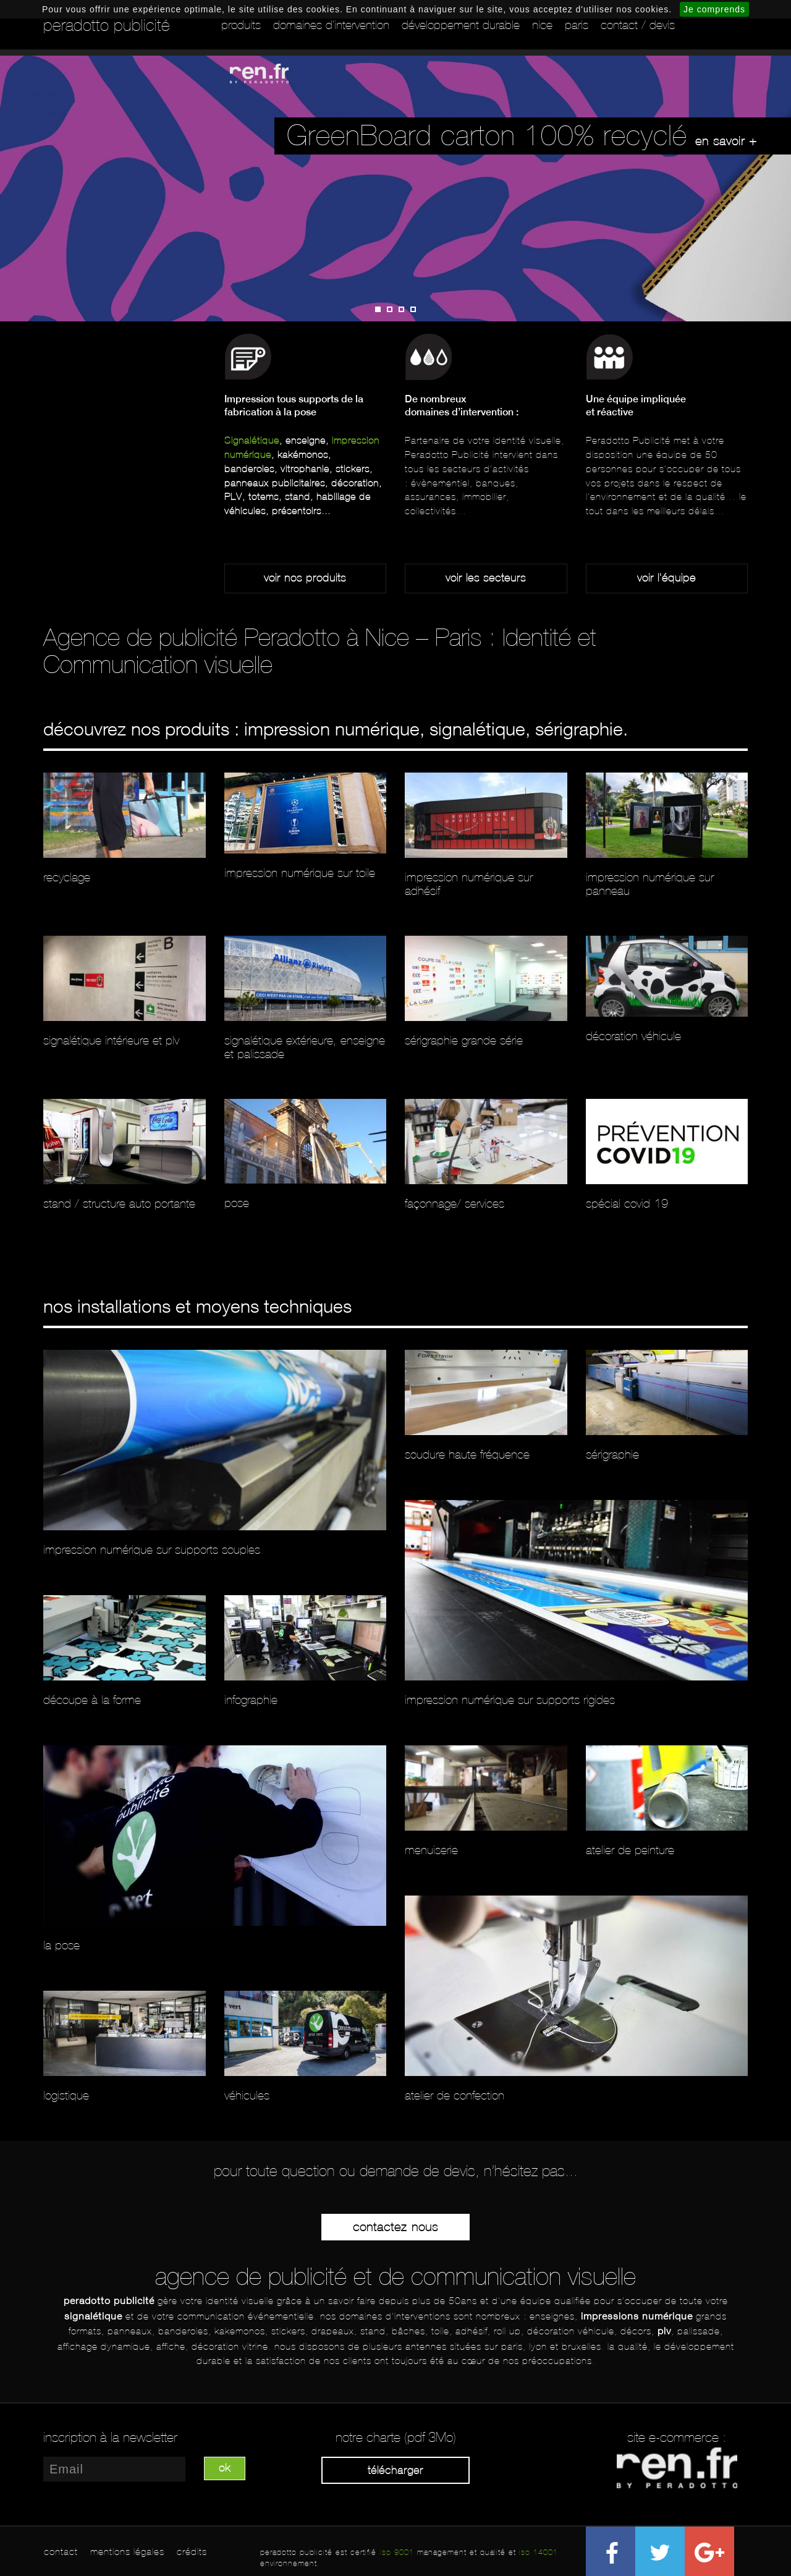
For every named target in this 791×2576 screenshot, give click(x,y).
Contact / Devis (638, 25)
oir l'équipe (669, 578)
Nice (542, 25)
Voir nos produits (305, 578)
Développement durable (461, 25)
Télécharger (395, 2470)
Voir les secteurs (486, 578)
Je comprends (714, 9)
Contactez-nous (395, 2227)
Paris (576, 25)
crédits (192, 2551)
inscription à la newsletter (110, 2437)
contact (61, 2551)
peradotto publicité (106, 25)
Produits (241, 25)
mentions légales (127, 2551)
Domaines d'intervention (331, 25)
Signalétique (251, 440)
